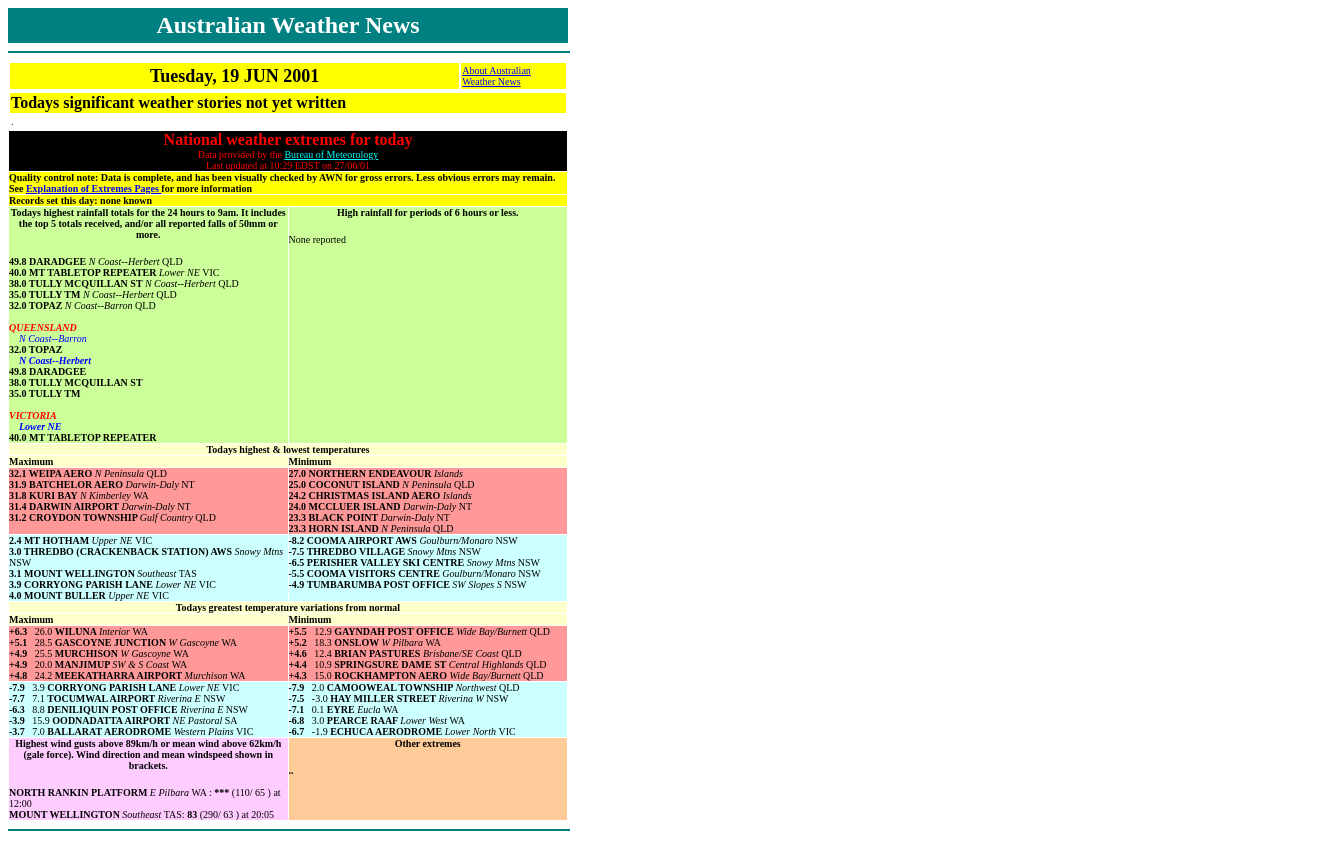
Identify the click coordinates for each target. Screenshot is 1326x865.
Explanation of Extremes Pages (93, 188)
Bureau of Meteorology (331, 154)
